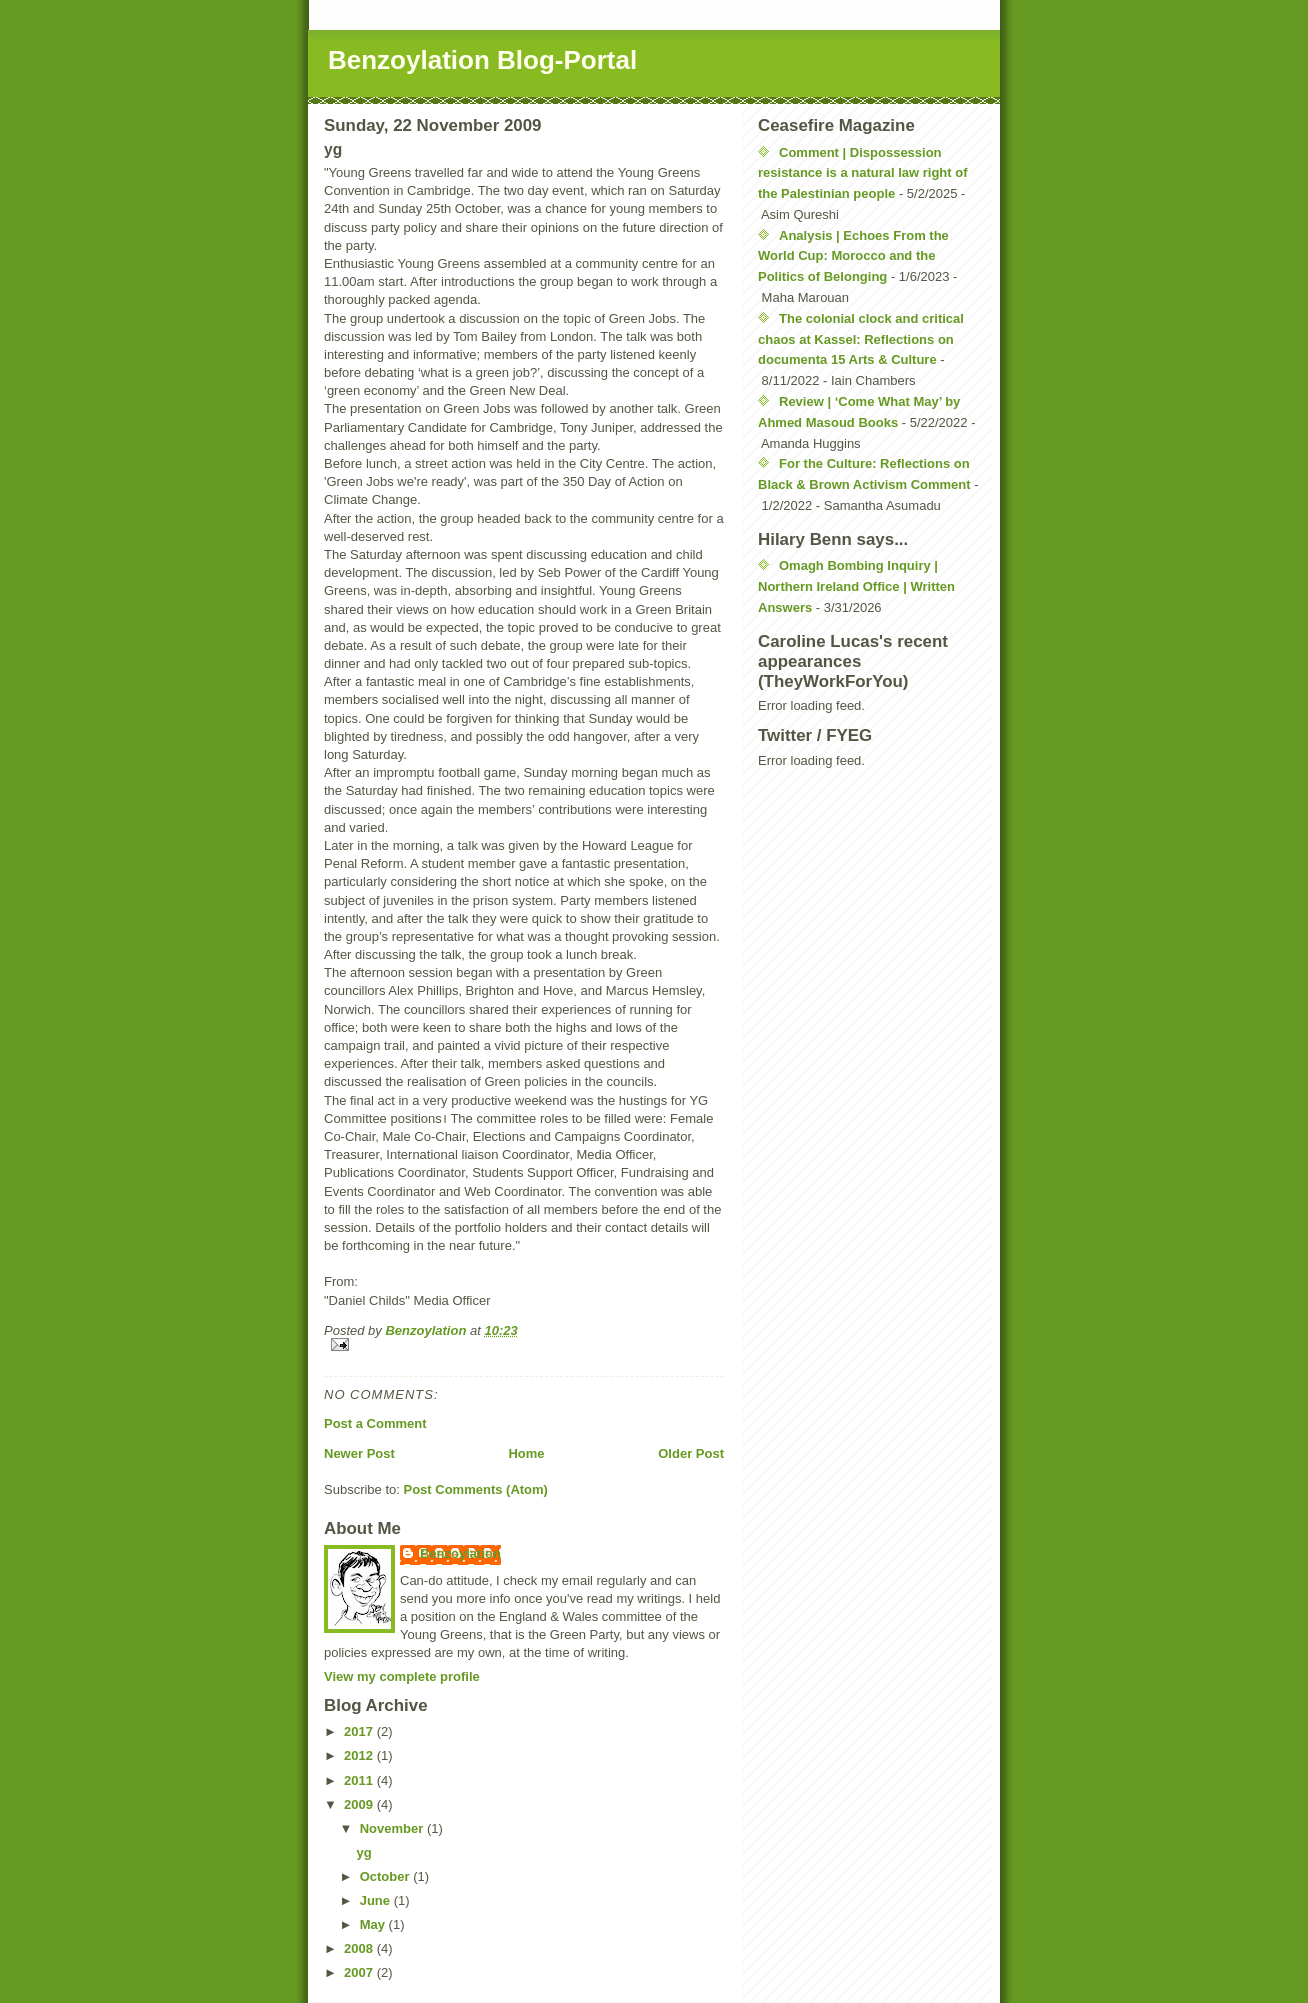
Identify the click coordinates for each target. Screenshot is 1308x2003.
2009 (360, 1804)
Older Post (691, 1453)
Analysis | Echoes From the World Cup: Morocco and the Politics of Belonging (853, 256)
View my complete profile (402, 1676)
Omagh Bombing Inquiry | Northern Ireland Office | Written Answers (856, 586)
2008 (360, 1948)
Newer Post (359, 1453)
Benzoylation (460, 1553)
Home (526, 1453)
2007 (360, 1972)
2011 (360, 1780)
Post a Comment (375, 1423)
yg (363, 1852)
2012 (360, 1755)
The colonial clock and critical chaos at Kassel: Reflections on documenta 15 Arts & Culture (861, 339)
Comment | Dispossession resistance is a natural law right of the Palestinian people (863, 173)
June (377, 1900)
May (374, 1924)
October (386, 1876)
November (393, 1828)
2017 (360, 1731)
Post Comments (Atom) (476, 1489)
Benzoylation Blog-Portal (482, 60)
